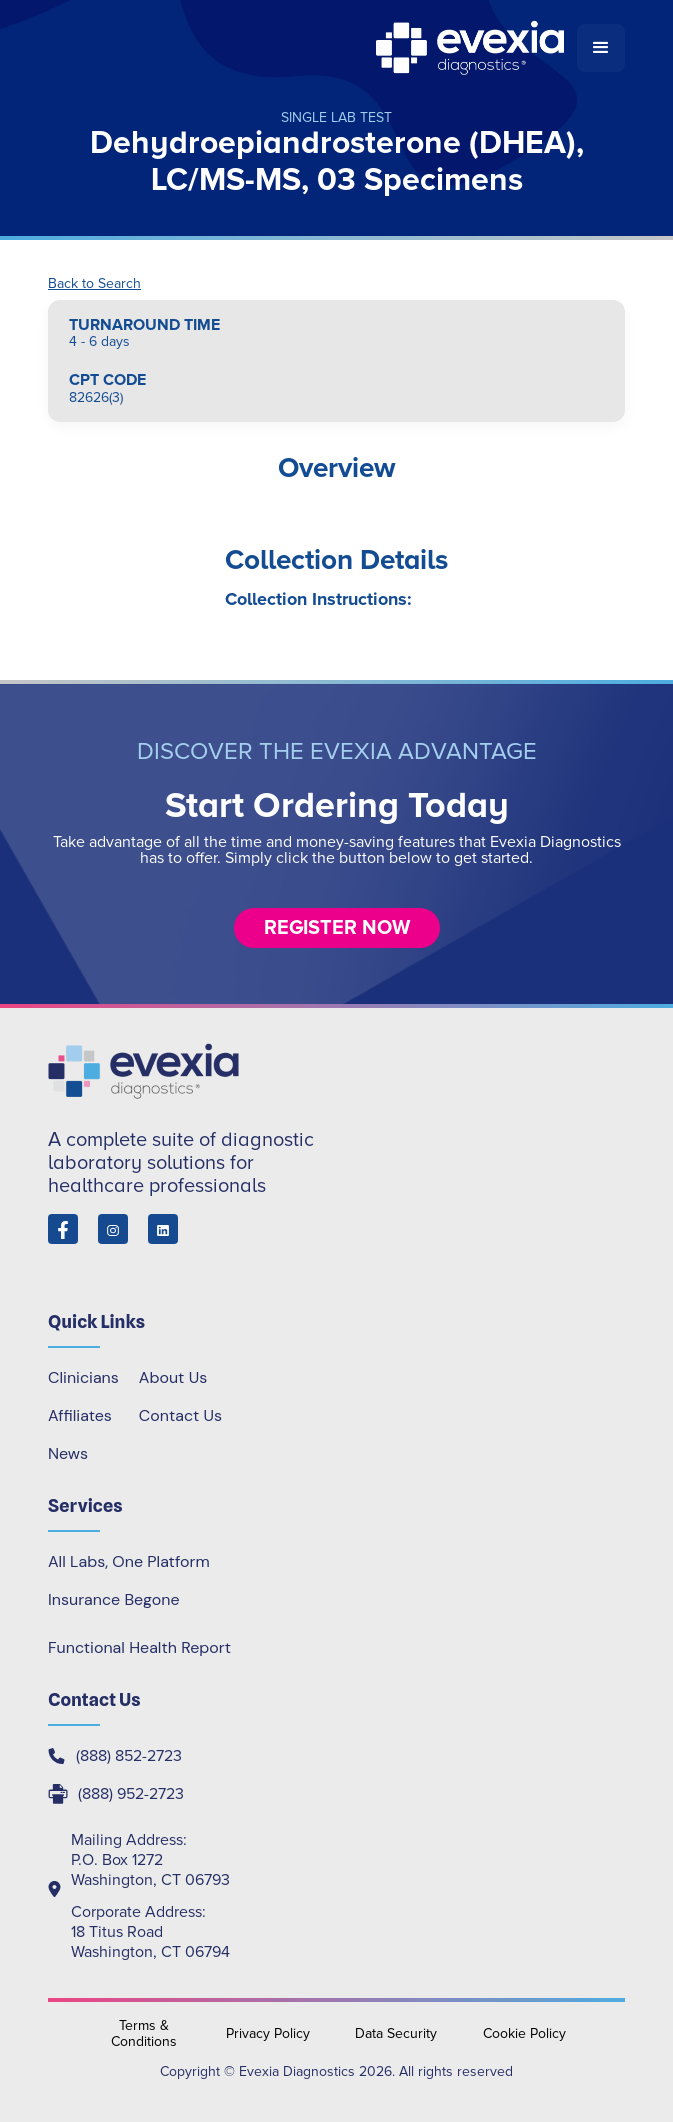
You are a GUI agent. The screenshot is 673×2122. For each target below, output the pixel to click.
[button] (601, 48)
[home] (312, 48)
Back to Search (94, 284)
